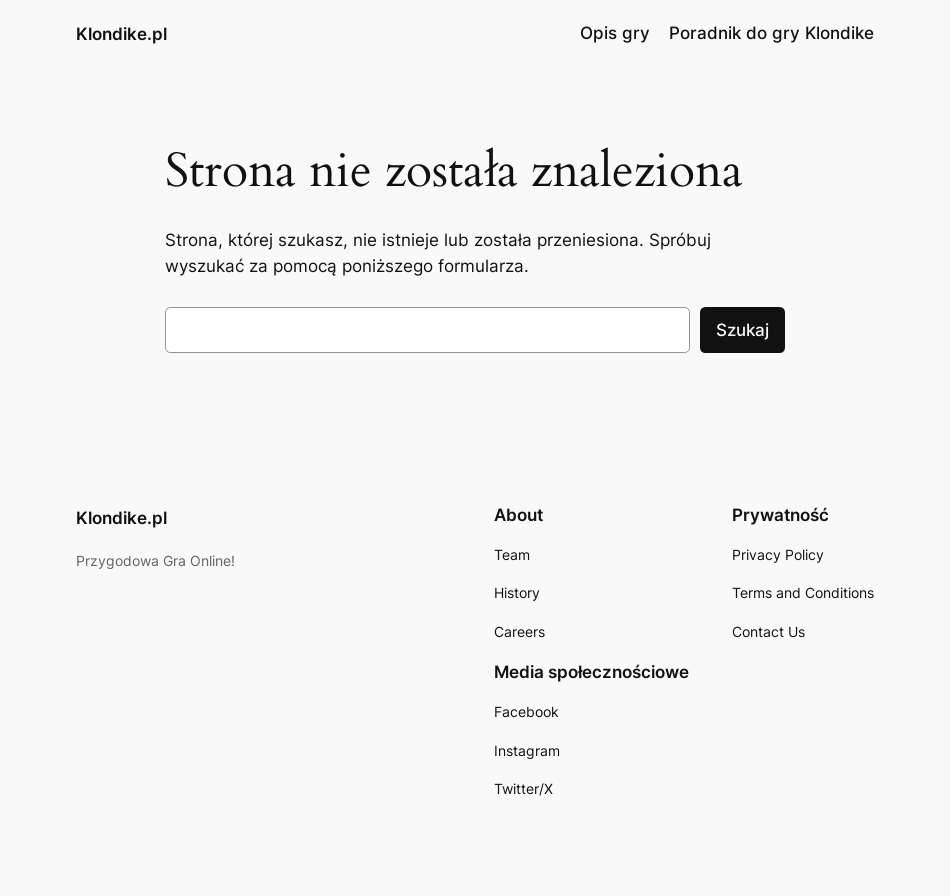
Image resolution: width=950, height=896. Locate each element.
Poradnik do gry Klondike (771, 33)
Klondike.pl (121, 33)
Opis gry (615, 33)
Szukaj (742, 330)
